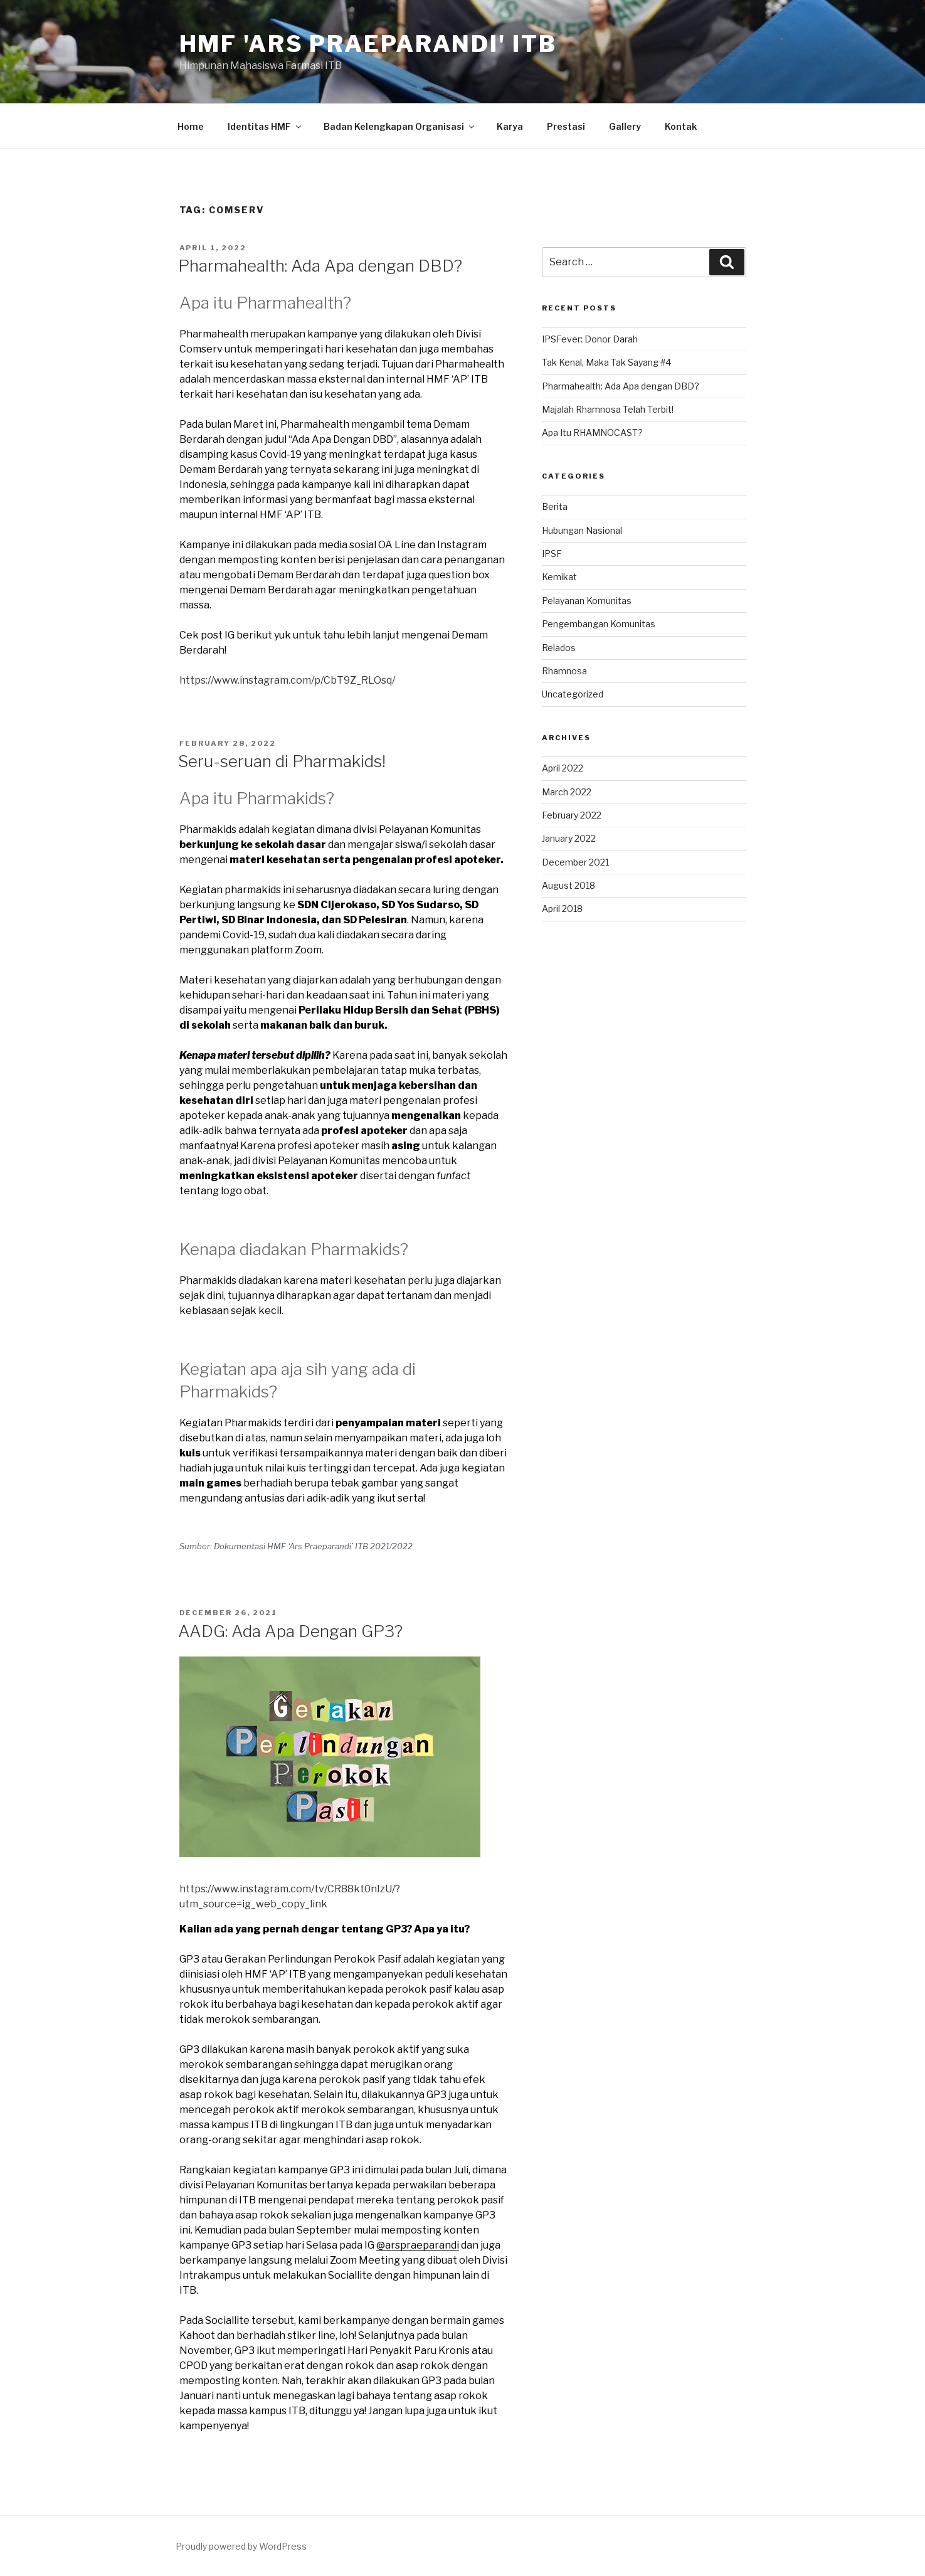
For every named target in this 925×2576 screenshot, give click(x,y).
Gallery (625, 126)
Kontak (681, 126)
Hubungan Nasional (582, 530)
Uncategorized (572, 694)
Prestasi (566, 126)
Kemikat (559, 576)
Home (190, 126)
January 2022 (569, 838)
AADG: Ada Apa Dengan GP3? (290, 1631)
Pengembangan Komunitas (598, 623)
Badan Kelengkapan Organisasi (400, 126)
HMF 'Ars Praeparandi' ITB (368, 44)
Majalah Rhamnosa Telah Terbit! (608, 409)
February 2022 (571, 815)
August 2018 (568, 885)
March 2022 (566, 792)
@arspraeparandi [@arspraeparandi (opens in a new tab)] (417, 2245)
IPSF (552, 553)
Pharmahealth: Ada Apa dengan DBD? (320, 265)
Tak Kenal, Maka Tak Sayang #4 (606, 362)
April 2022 (562, 768)
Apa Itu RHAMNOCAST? (592, 432)
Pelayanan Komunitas (587, 600)
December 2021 (575, 862)
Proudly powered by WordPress (241, 2546)
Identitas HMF (265, 126)
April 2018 (562, 908)
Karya (510, 126)
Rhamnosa (564, 670)
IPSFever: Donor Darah (590, 339)
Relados (559, 647)
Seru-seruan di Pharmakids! (282, 761)
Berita (555, 506)
